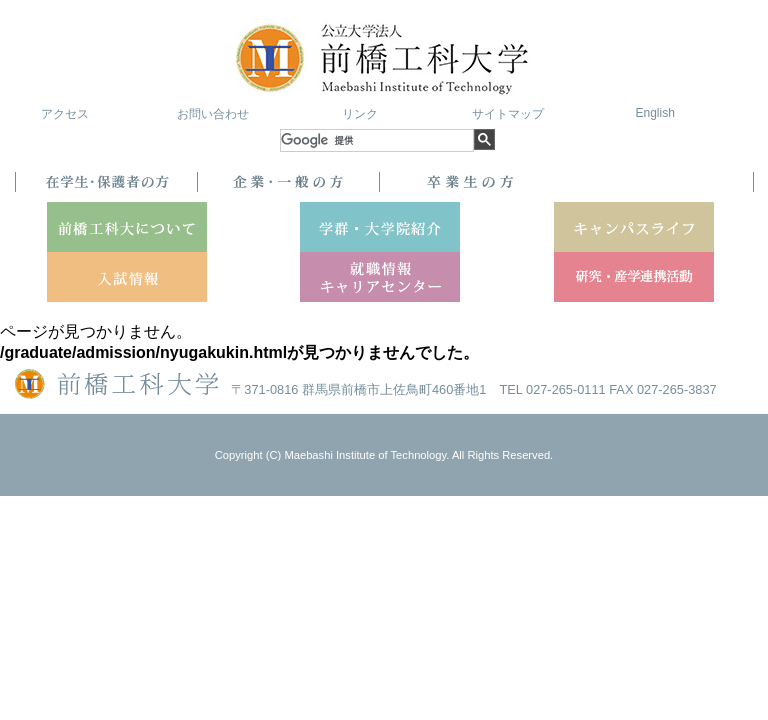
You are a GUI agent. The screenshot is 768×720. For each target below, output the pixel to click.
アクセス (65, 114)
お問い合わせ (213, 114)
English (654, 113)
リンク (360, 114)
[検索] (377, 140)
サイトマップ (508, 114)
